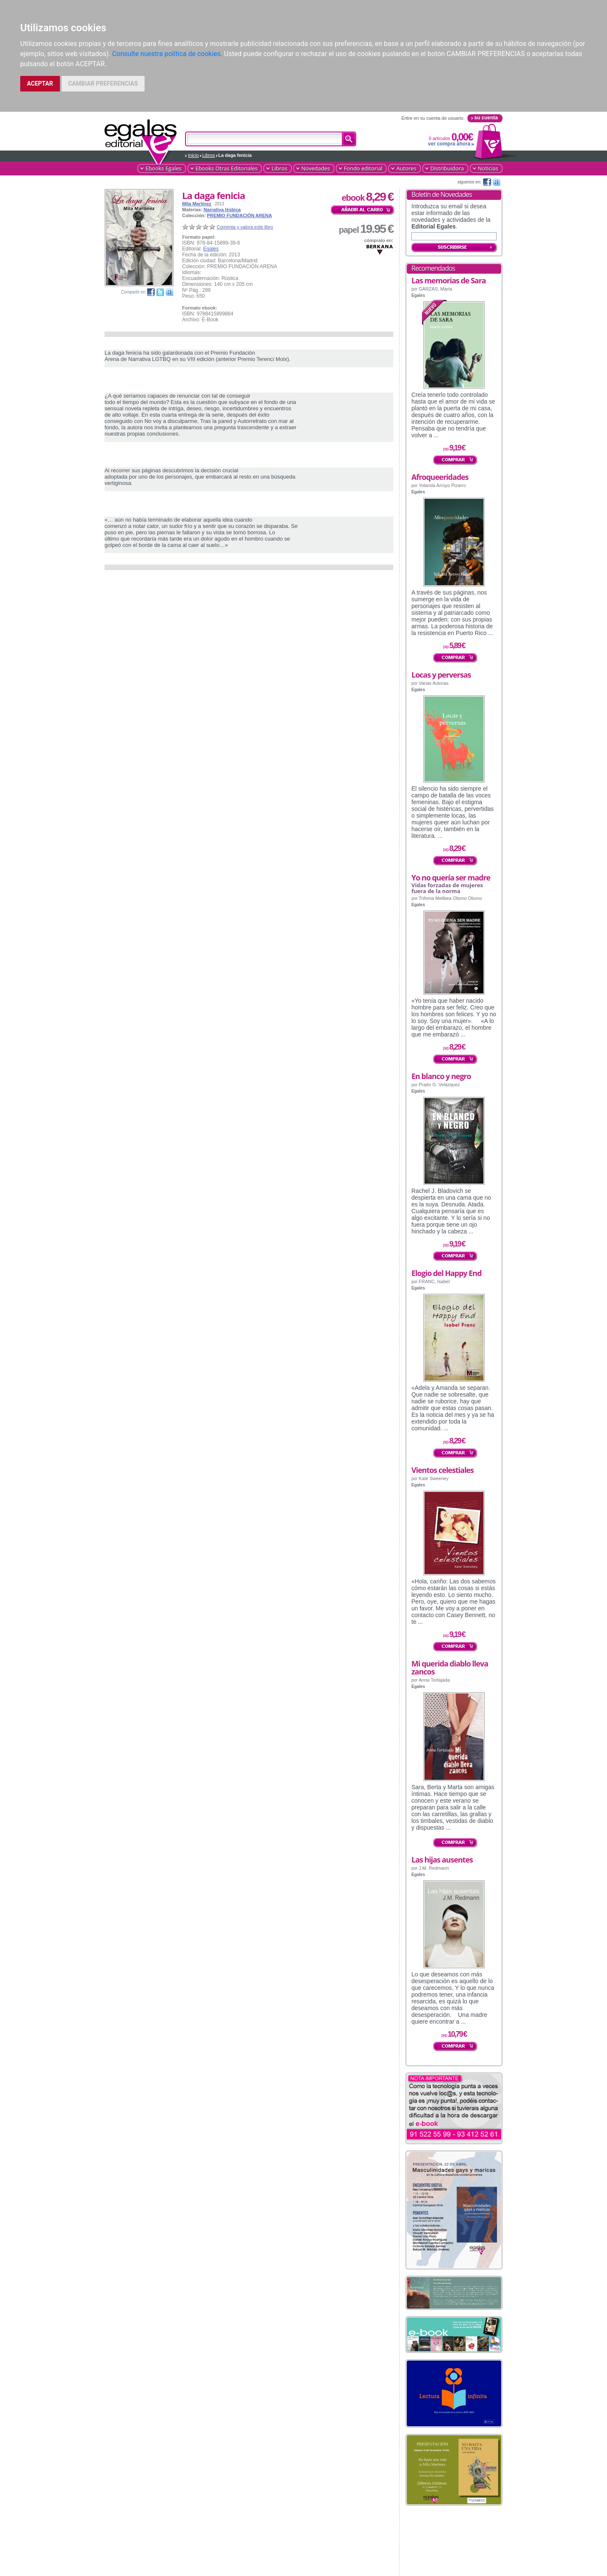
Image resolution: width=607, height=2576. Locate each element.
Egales (211, 249)
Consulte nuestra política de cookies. (167, 54)
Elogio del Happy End (446, 1273)
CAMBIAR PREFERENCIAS (103, 83)
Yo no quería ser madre (450, 877)
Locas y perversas (441, 675)
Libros (208, 155)
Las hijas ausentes (442, 1860)
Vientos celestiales (442, 1470)
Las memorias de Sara (448, 280)
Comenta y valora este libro (245, 226)
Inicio (193, 155)
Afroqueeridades (439, 477)
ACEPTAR (40, 83)
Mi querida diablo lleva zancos (449, 1667)
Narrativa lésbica (222, 209)
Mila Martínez (196, 203)
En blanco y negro (441, 1076)
